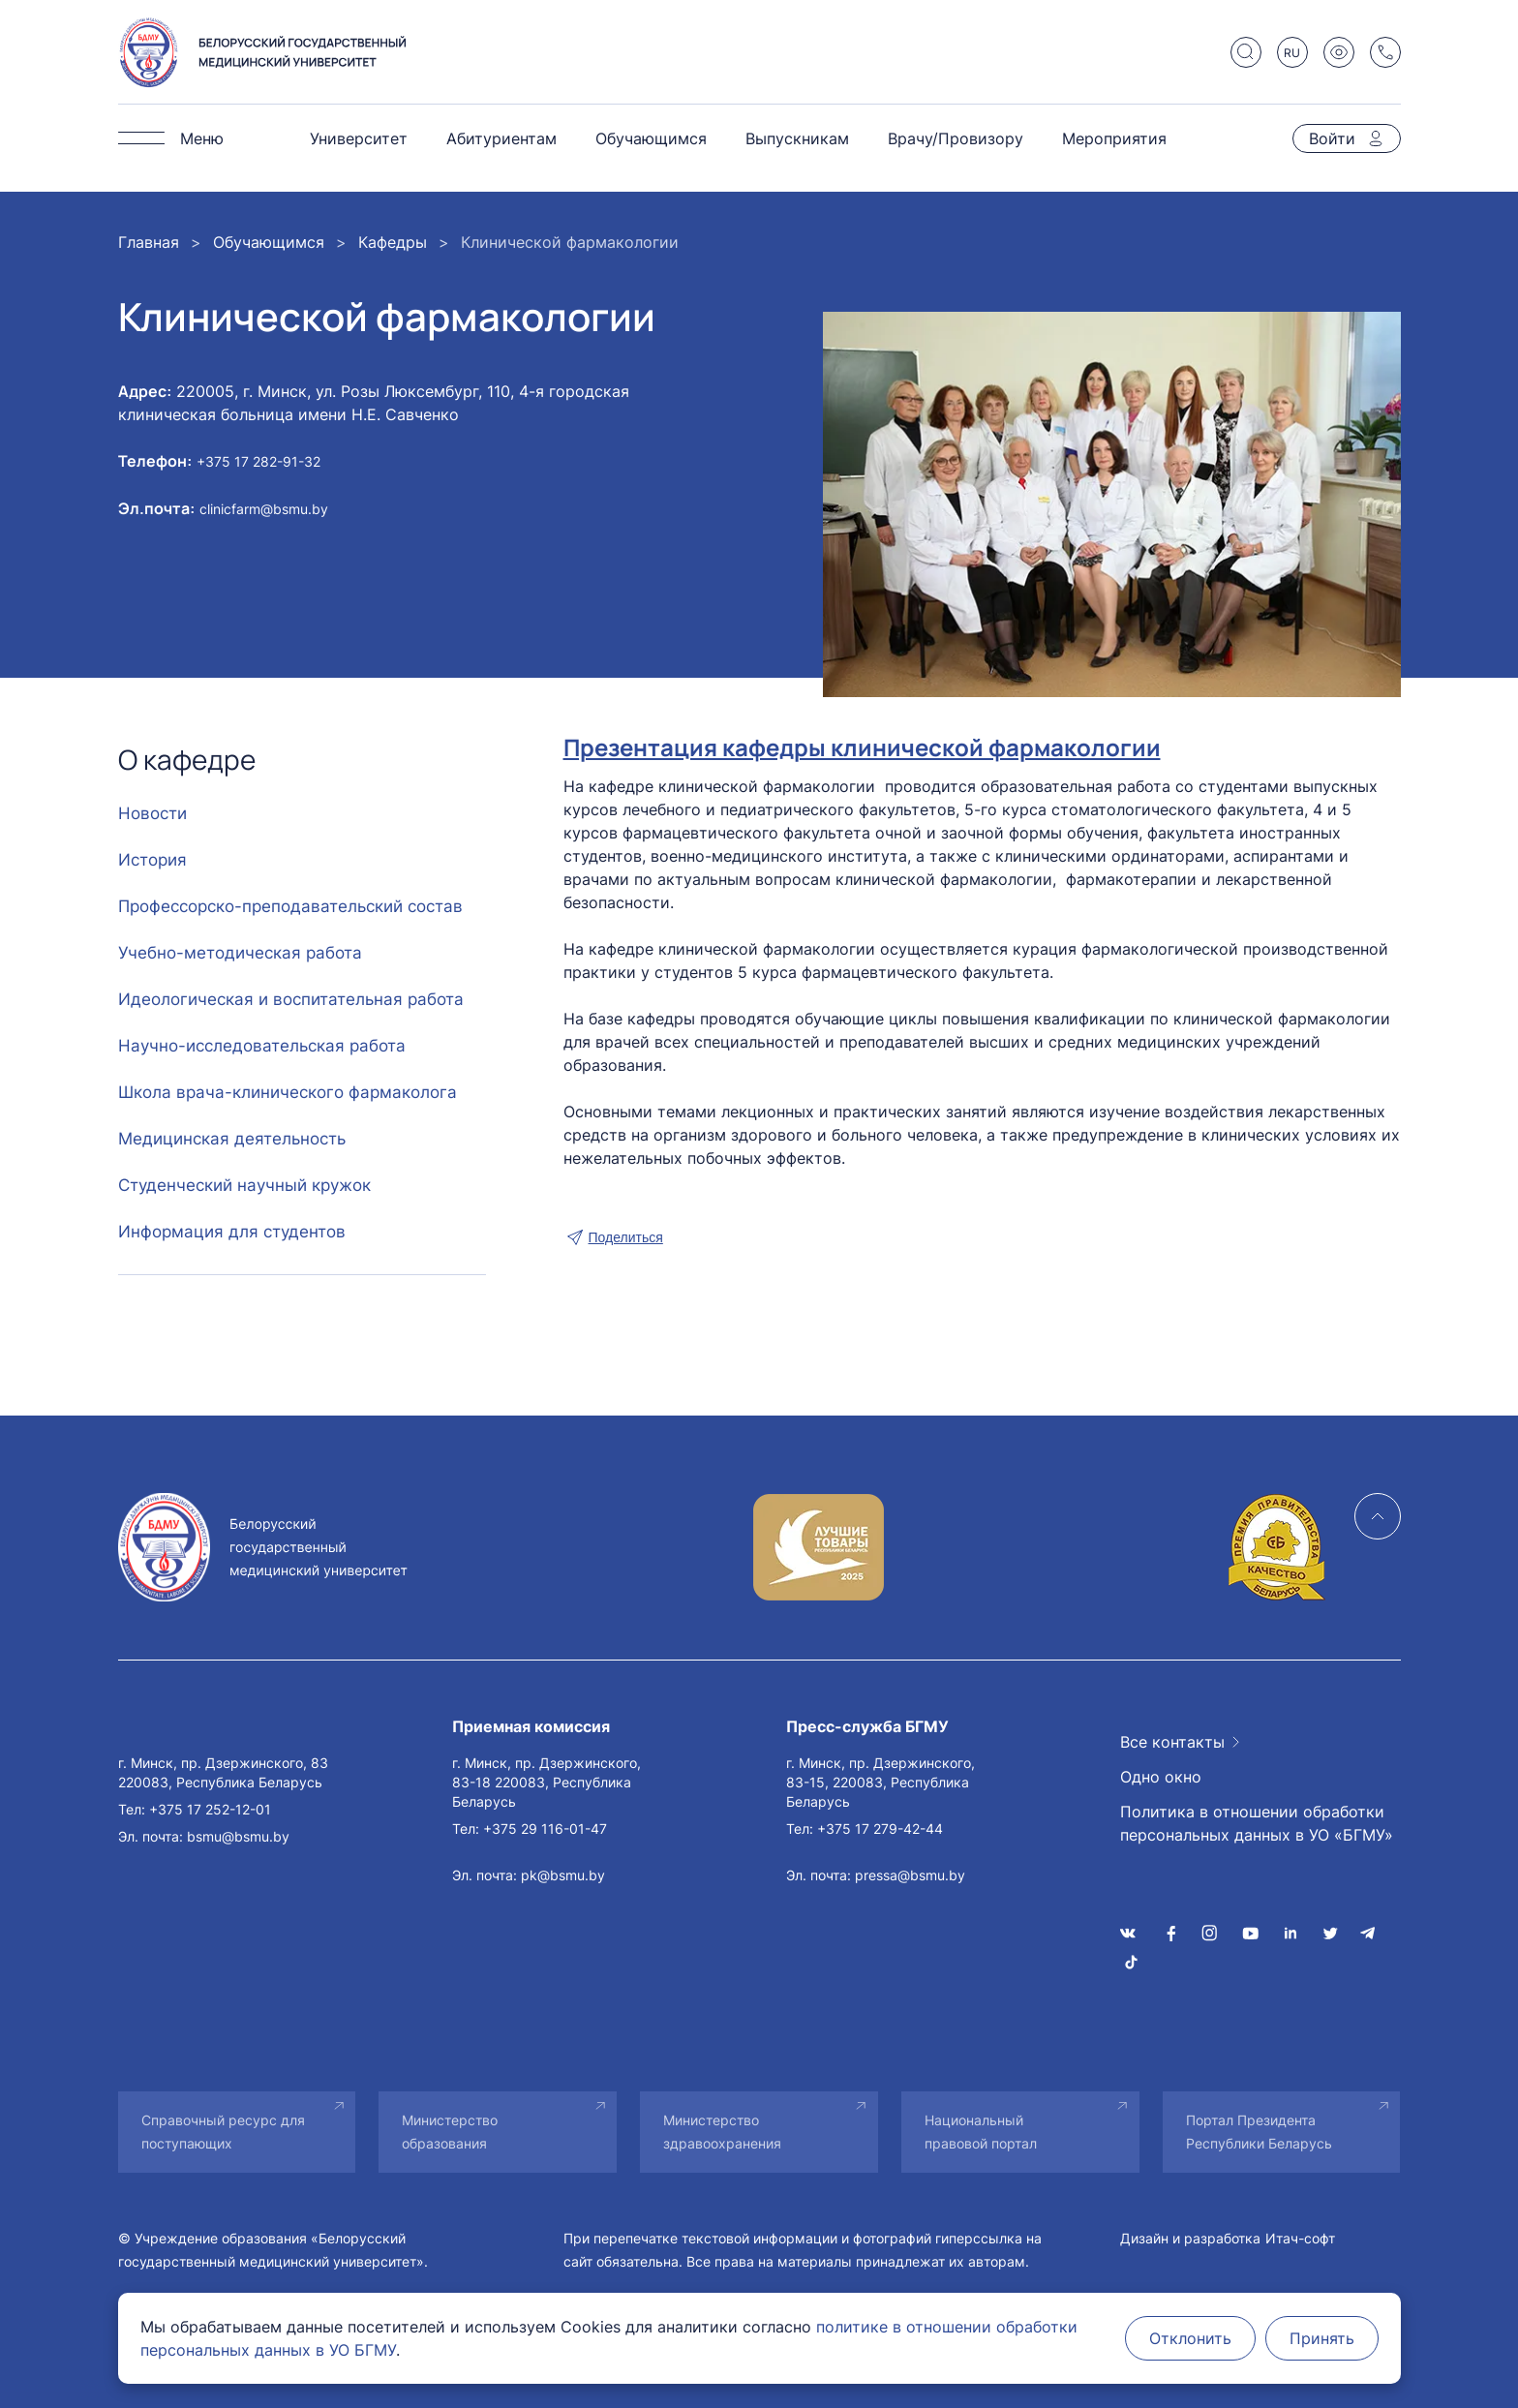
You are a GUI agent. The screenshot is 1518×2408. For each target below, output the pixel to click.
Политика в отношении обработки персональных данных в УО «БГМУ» (1256, 1823)
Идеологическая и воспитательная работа (291, 999)
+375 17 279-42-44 (880, 1828)
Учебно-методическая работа (240, 952)
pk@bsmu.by (563, 1875)
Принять (1322, 2338)
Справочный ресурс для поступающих (223, 2131)
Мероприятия (1114, 138)
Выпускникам (797, 138)
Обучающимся (651, 138)
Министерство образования (450, 2131)
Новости (152, 813)
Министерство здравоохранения (722, 2131)
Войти (1332, 138)
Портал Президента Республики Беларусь (1259, 2131)
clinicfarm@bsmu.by (263, 509)
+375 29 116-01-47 (545, 1828)
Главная (148, 242)
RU (1292, 53)
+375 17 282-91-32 (258, 461)
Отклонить (1190, 2338)
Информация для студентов (232, 1231)
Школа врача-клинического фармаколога (287, 1092)
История (152, 859)
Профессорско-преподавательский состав (290, 906)
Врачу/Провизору (955, 138)
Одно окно (1160, 1776)
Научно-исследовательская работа (262, 1045)
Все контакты (1172, 1742)
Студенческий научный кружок (244, 1185)
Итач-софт (1300, 2238)
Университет (359, 138)
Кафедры (392, 242)
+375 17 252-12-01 (210, 1809)
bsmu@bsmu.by (238, 1836)
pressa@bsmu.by (910, 1875)
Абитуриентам (501, 138)
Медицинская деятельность (232, 1138)
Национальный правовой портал (981, 2131)
